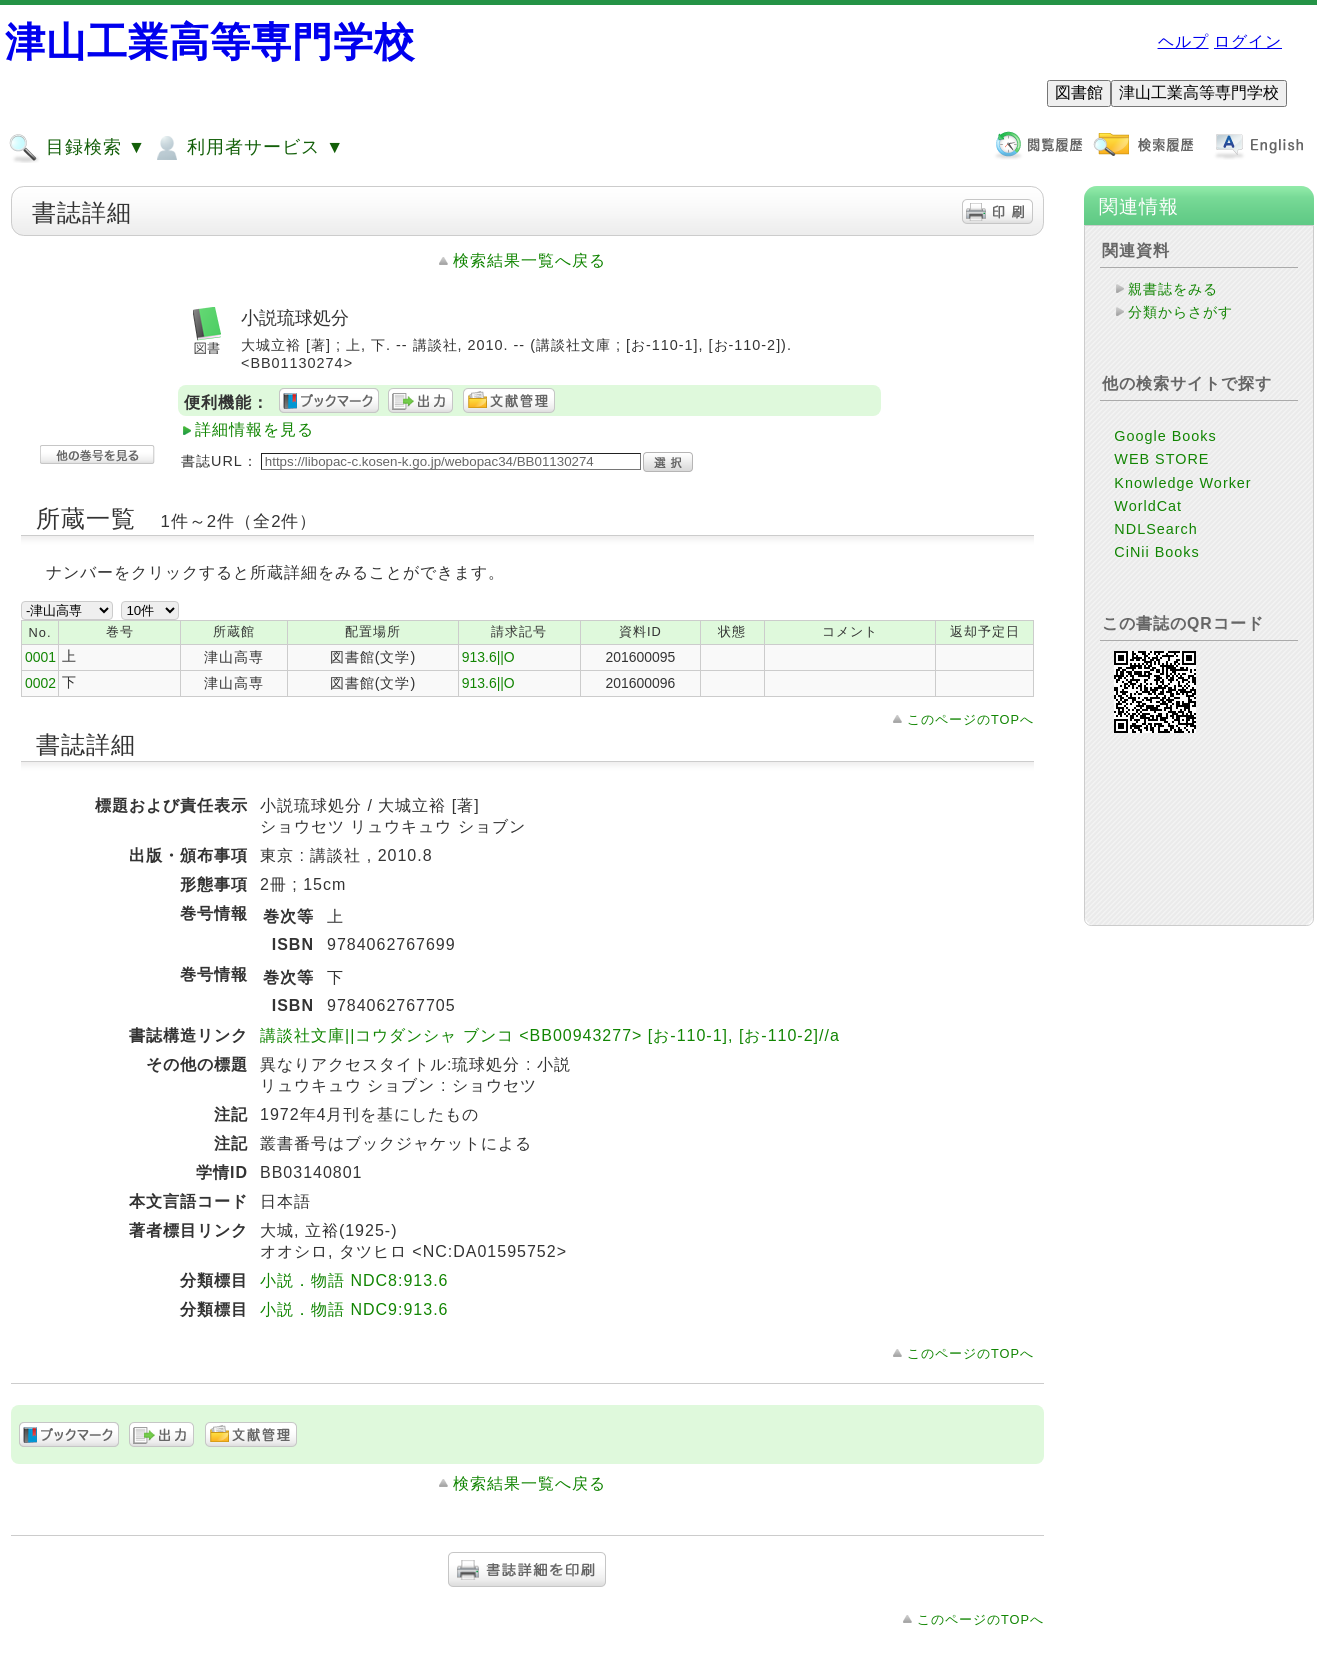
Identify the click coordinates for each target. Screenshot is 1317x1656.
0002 (40, 683)
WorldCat (1148, 506)
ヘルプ (1183, 41)
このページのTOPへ (970, 719)
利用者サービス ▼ (247, 148)
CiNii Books (1156, 552)
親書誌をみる (1173, 289)
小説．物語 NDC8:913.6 (354, 1280)
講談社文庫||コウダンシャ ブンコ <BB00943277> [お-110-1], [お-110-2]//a (550, 1035)
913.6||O (488, 657)
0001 (40, 657)
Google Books (1165, 436)
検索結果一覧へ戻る (529, 260)
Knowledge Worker (1182, 483)
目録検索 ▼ (77, 148)
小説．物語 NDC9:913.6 (354, 1309)
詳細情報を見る (254, 429)
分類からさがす (1180, 312)
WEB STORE (1161, 459)
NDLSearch (1155, 529)
